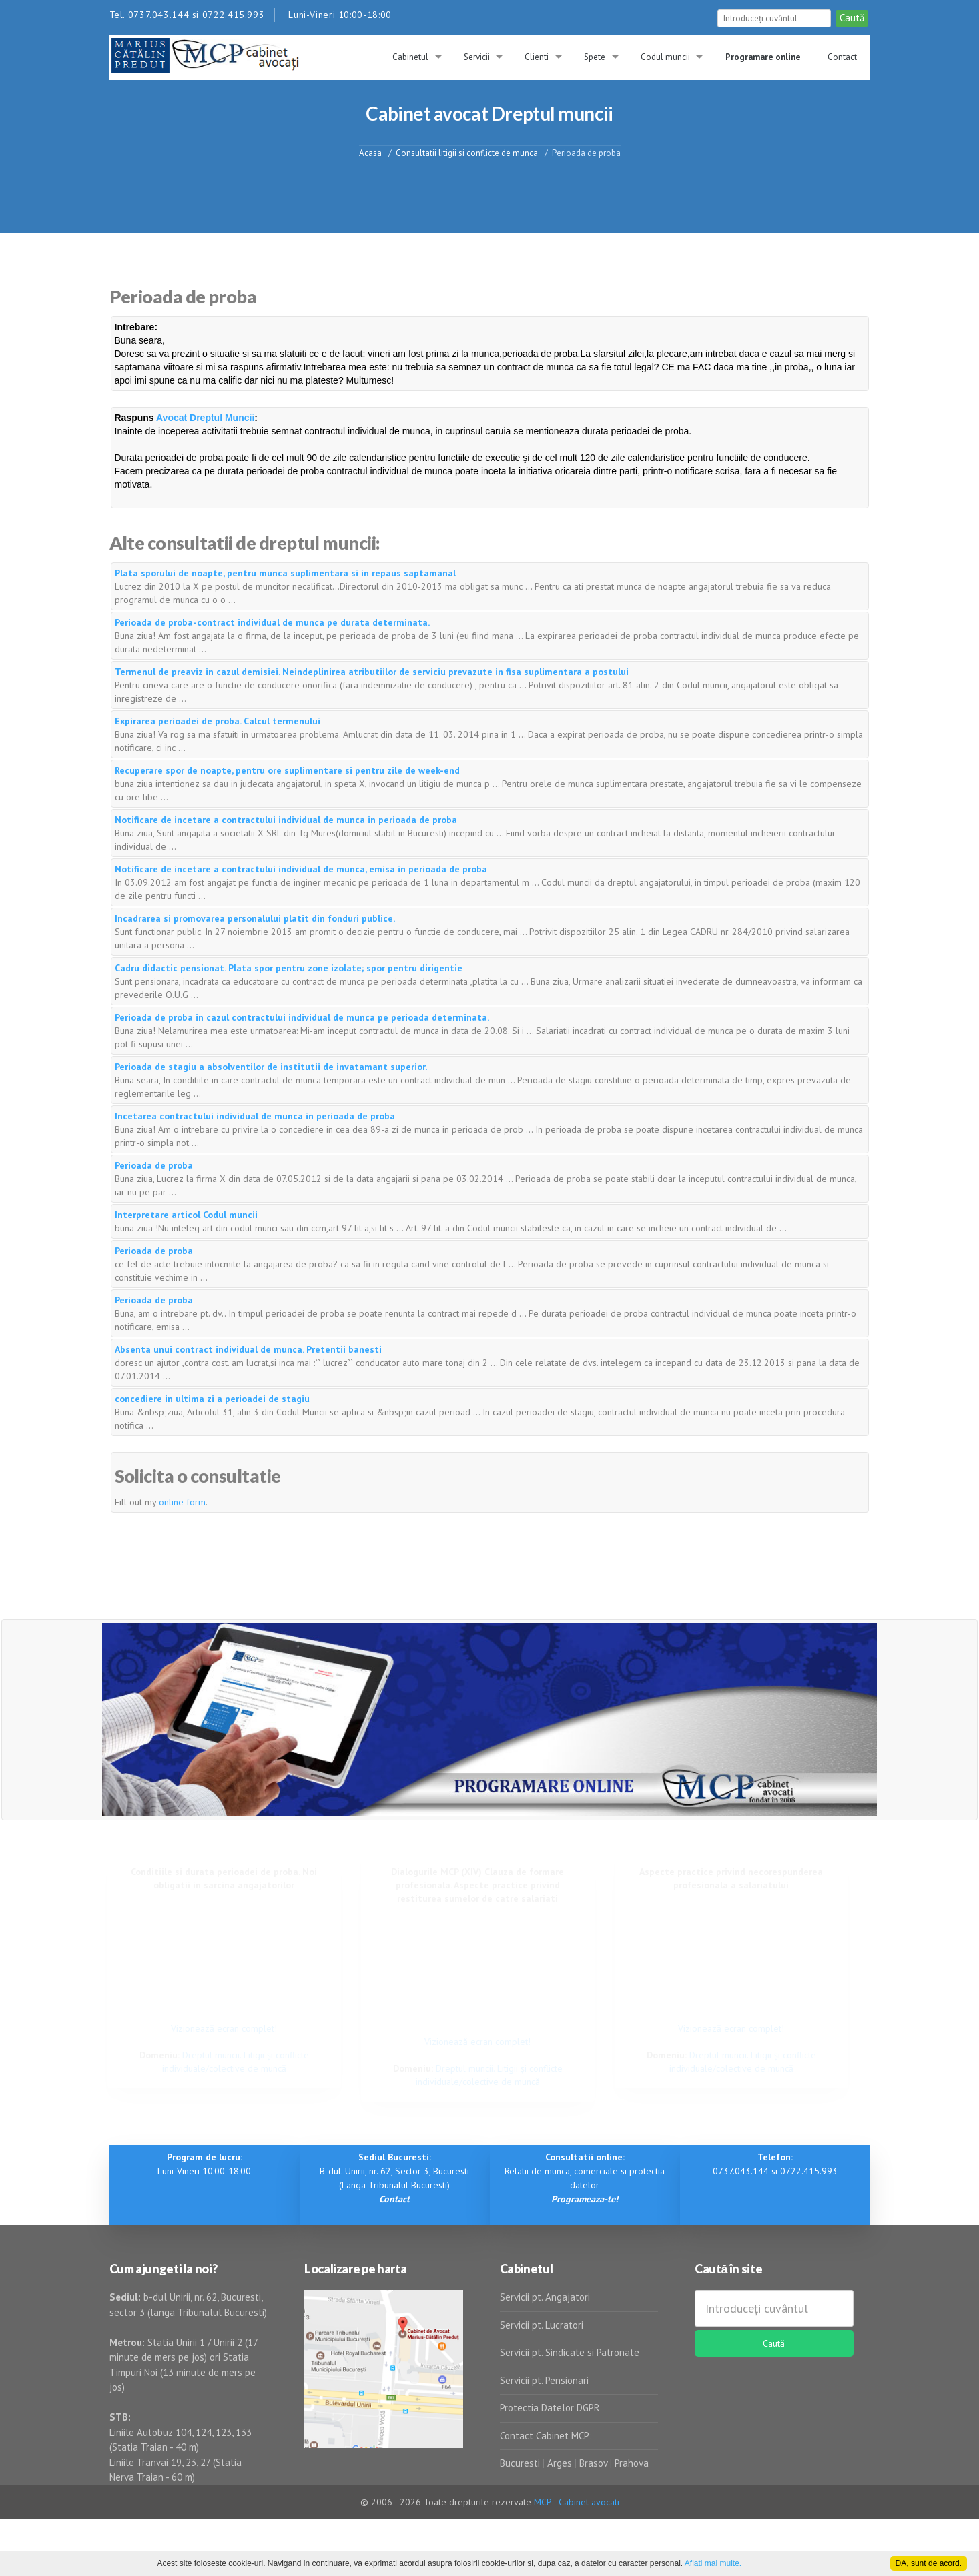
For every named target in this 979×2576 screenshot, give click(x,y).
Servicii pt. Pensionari (544, 2380)
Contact (842, 57)
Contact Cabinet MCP (544, 2435)
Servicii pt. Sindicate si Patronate (569, 2352)
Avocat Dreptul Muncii (205, 417)
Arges (559, 2463)
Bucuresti (521, 2463)
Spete (594, 57)
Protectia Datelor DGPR (550, 2407)
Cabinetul (410, 57)
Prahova (632, 2463)
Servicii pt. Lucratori (541, 2325)
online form (182, 1502)
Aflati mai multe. (713, 2563)
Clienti (537, 57)
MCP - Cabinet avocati (576, 2502)
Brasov (593, 2463)
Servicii (477, 57)
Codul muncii (665, 57)
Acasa (370, 152)
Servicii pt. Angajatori (545, 2297)
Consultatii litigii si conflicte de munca (467, 152)
